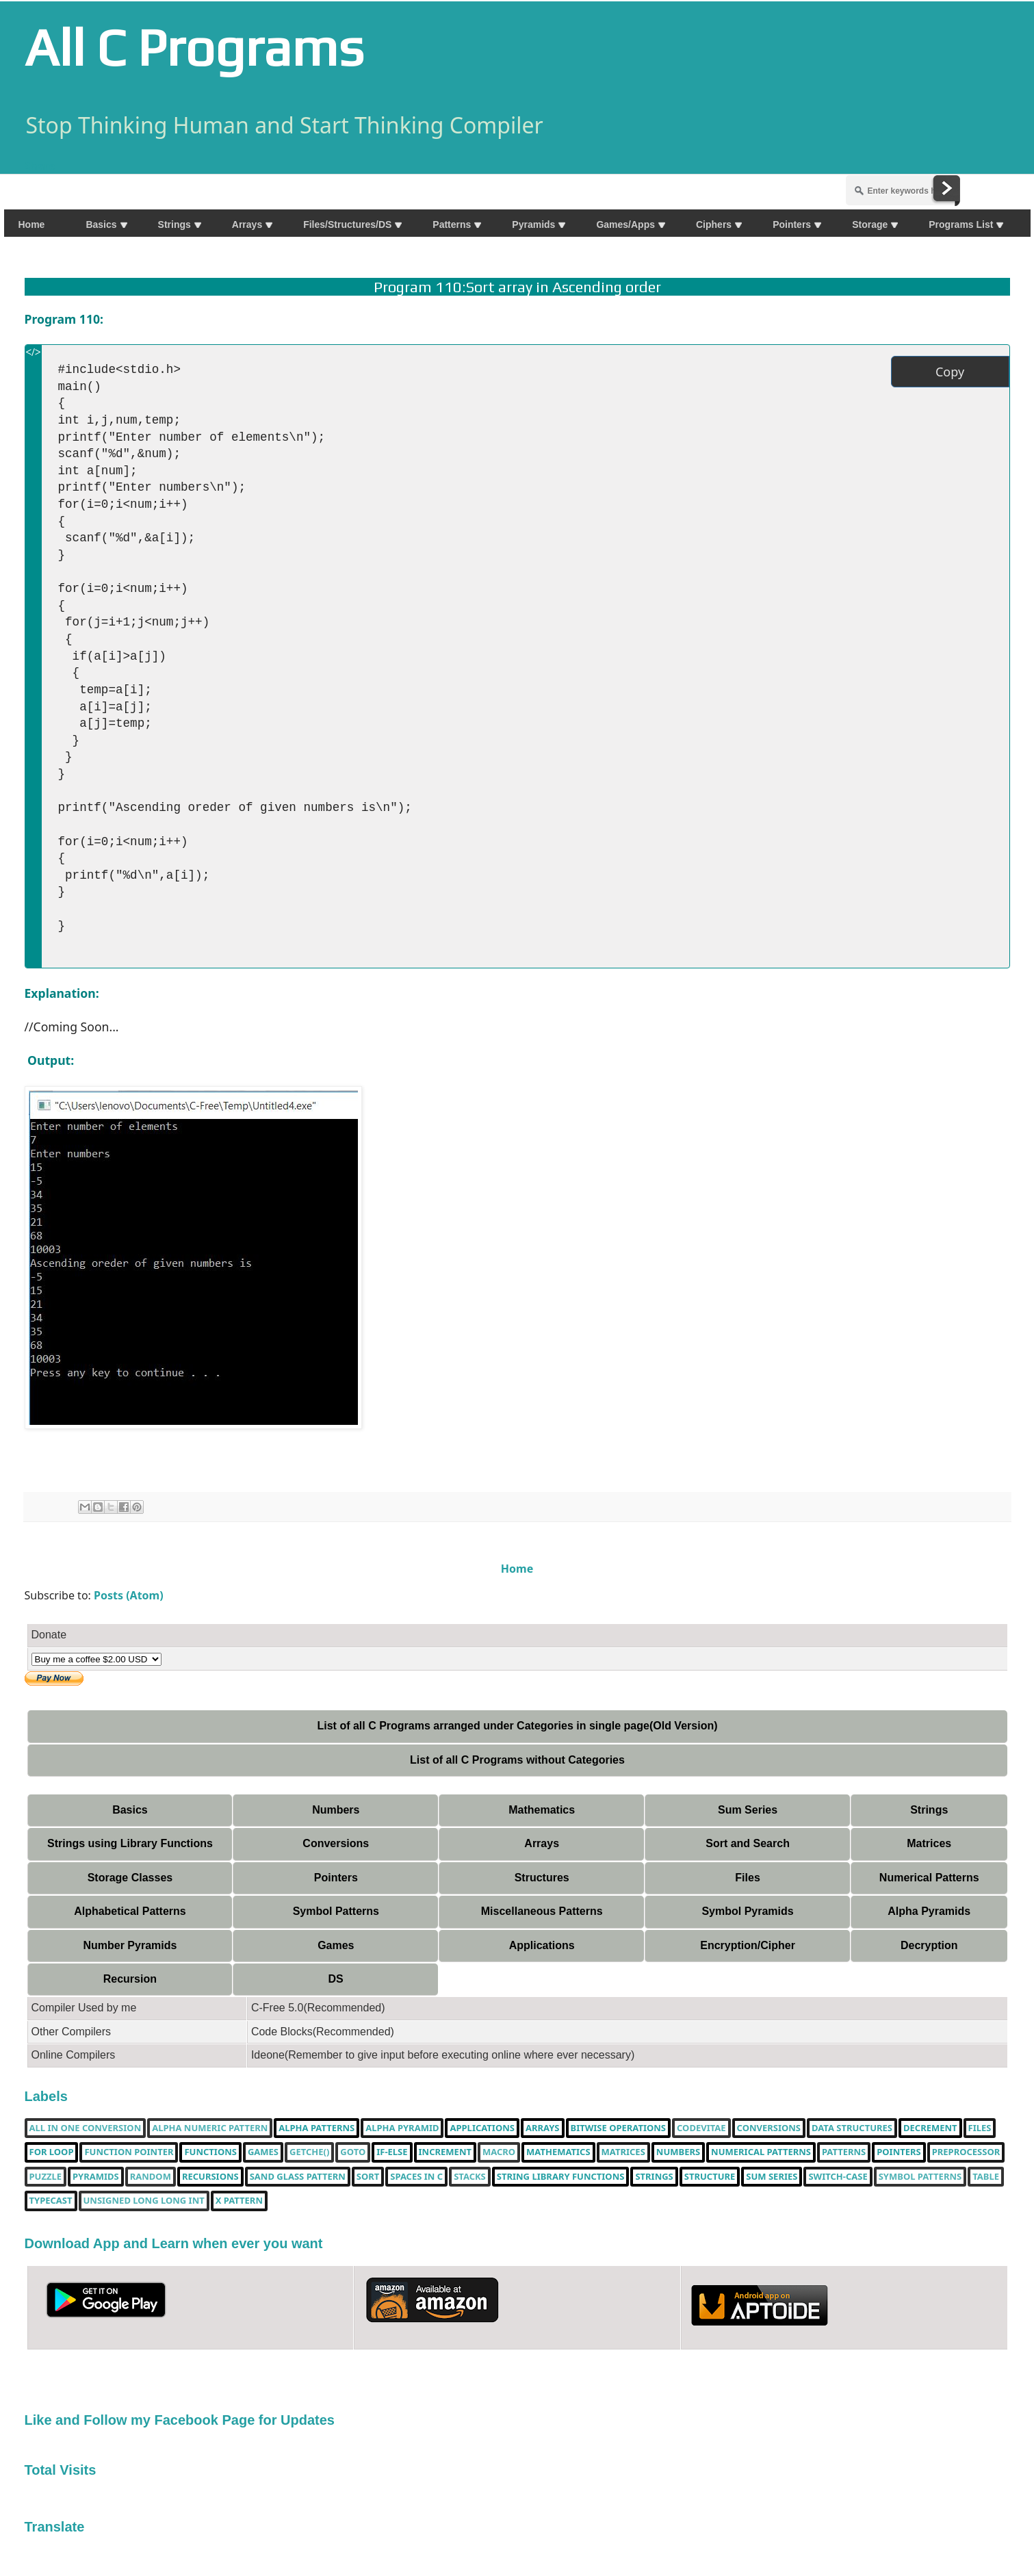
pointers (898, 2152)
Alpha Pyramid (402, 2128)
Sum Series (747, 1810)
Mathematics (541, 1810)
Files (747, 1877)
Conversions (335, 1843)
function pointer (128, 2152)
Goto (352, 2152)
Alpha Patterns (316, 2128)
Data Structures (852, 2128)
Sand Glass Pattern (298, 2177)
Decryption (929, 1945)
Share (40, 166)
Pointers (336, 1877)
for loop (51, 2152)
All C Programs (194, 47)
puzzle (45, 2177)
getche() (309, 2152)
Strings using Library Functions (130, 1843)
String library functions (561, 2177)
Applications (542, 1945)
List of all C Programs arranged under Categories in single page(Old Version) (517, 1725)
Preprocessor (966, 2152)
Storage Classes (130, 1877)
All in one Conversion (85, 2128)
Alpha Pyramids (929, 1911)
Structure (710, 2177)
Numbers (335, 1810)
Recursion (130, 1979)
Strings (929, 1810)
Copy (949, 371)
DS (335, 1979)
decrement (930, 2128)
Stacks (470, 2177)
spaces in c (416, 2177)
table (985, 2177)
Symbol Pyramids (747, 1911)
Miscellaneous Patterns (542, 1911)
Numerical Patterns (929, 1877)
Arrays (541, 1843)
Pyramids (96, 2177)
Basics (130, 1810)
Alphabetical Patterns (130, 1911)
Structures (542, 1877)
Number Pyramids (130, 1945)
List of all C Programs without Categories (517, 1760)
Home (517, 1568)
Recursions (210, 2177)
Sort (368, 2177)
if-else (391, 2152)
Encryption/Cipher (747, 1945)
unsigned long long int (144, 2200)
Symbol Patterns (336, 1911)
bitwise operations (618, 2128)
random (150, 2177)
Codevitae (701, 2128)
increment (445, 2152)
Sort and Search (748, 1843)
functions (210, 2152)
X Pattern (239, 2200)
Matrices (929, 1843)
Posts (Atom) (129, 1595)
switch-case (837, 2177)
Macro (498, 2152)
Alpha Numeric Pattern (210, 2128)
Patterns (844, 2152)
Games (336, 1945)
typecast (51, 2200)
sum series (771, 2177)
